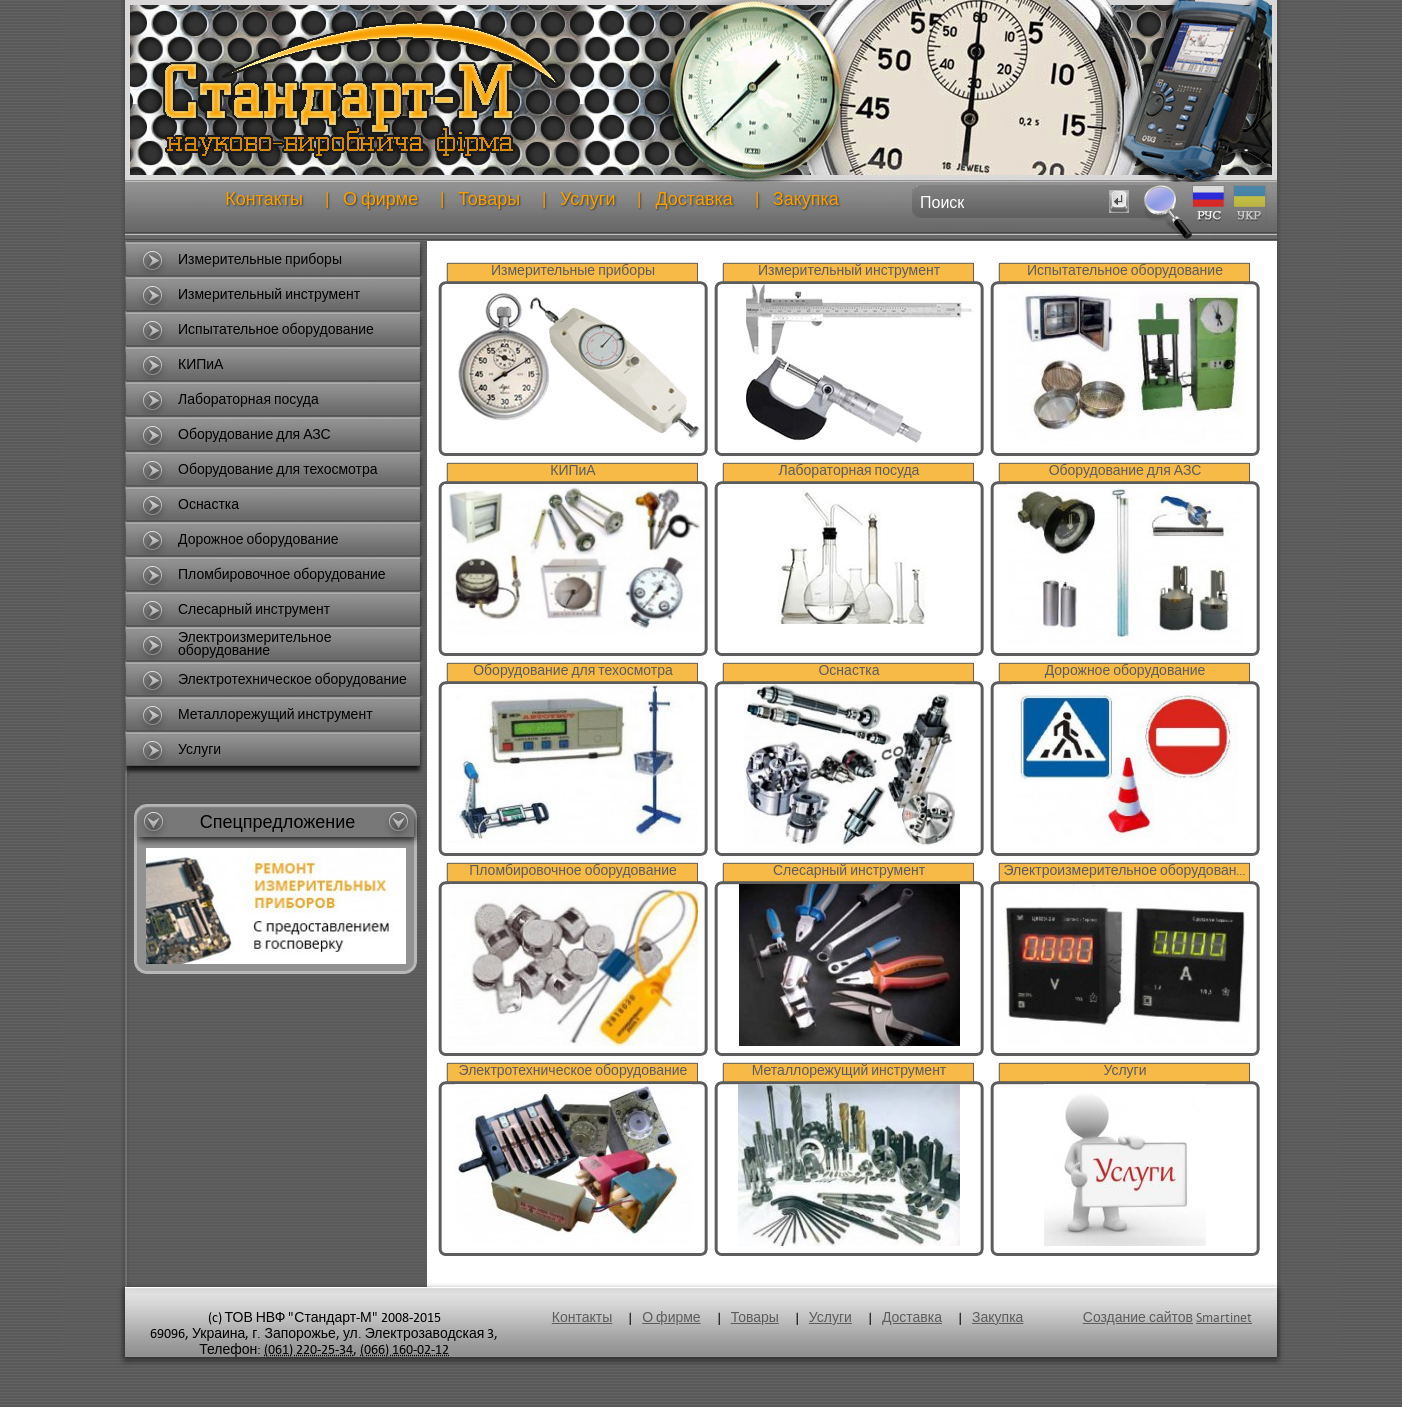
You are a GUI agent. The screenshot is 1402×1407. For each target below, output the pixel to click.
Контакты (264, 199)
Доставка (693, 199)
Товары (489, 199)
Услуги (587, 199)
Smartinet (1224, 1317)
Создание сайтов (1138, 1317)
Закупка (806, 199)
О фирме (380, 199)
